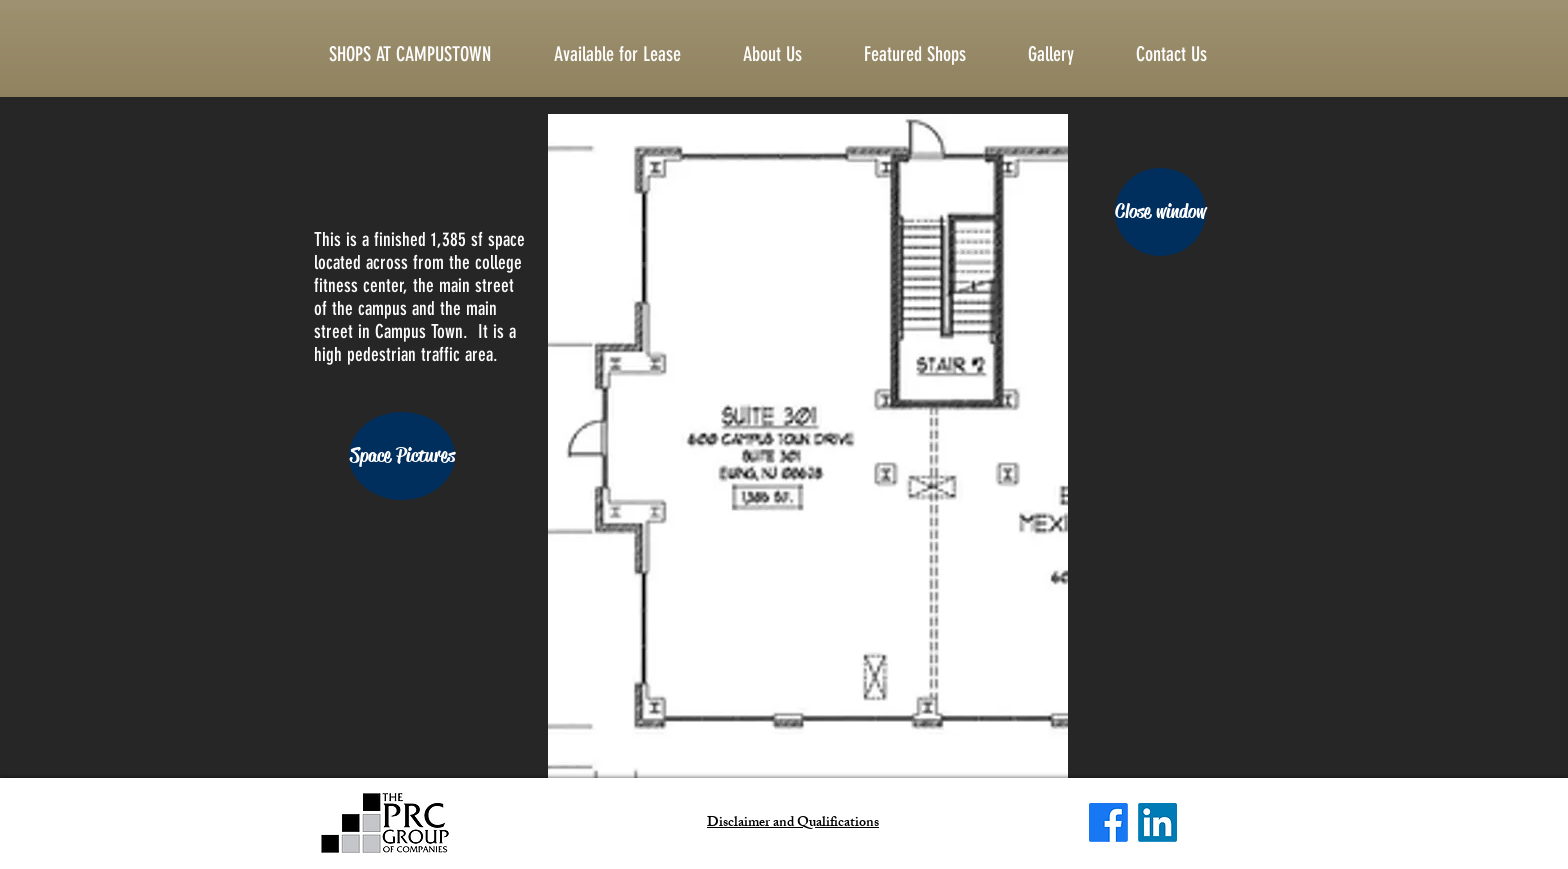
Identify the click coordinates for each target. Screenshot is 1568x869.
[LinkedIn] (1157, 822)
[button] (1187, 54)
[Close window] (1160, 212)
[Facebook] (1108, 822)
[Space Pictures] (402, 456)
